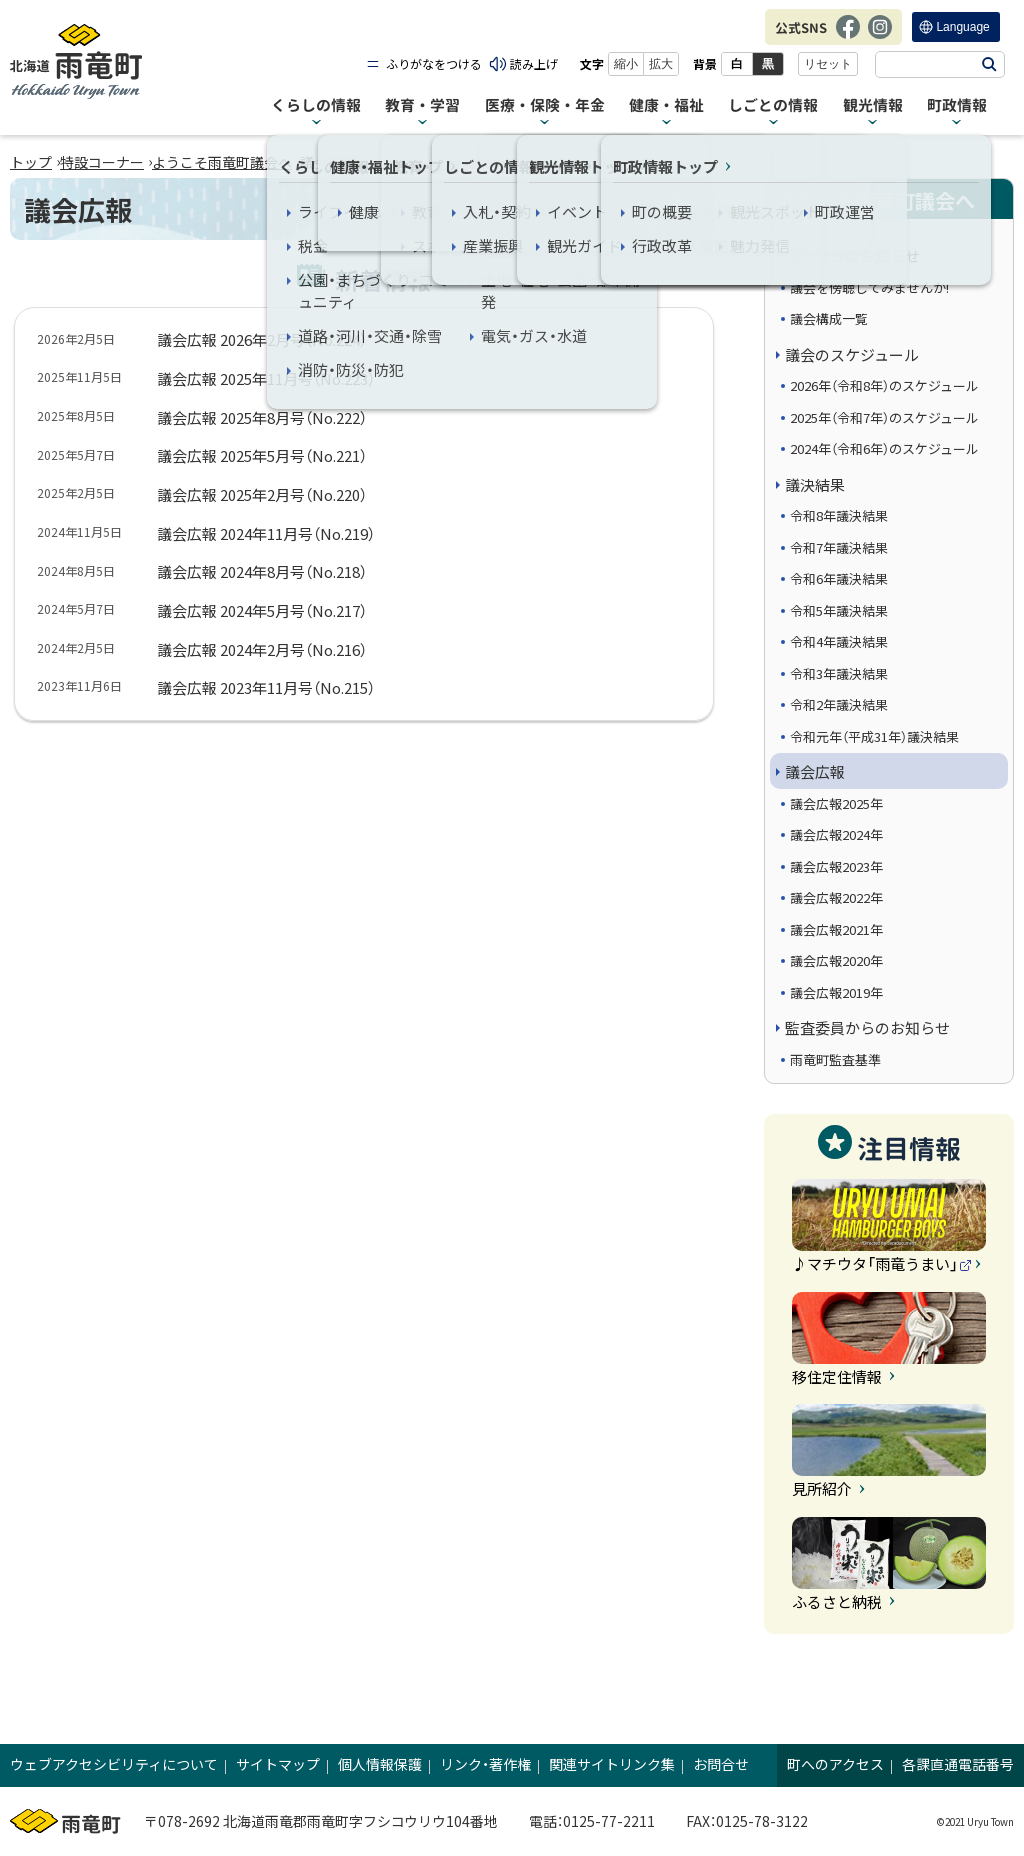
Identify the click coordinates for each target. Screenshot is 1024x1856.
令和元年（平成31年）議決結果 (874, 736)
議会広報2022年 (836, 897)
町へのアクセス (835, 1764)
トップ (31, 162)
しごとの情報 (773, 105)
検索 (989, 64)
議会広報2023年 (836, 866)
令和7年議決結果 (839, 547)
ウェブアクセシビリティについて (114, 1764)
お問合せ (721, 1764)
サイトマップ (278, 1764)
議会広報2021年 (836, 929)
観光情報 (873, 105)
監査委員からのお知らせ (867, 1027)
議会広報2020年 (836, 960)
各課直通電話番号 (958, 1764)
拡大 (661, 64)
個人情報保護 (380, 1764)
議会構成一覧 (829, 318)
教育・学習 (422, 105)
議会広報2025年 (836, 803)
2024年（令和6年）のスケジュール (884, 448)
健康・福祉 (666, 105)
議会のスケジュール (852, 354)
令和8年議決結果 (839, 515)
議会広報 (815, 771)
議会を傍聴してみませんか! (869, 287)
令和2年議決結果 (839, 704)
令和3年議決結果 (839, 673)
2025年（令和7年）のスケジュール (884, 417)
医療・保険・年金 (545, 105)
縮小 (626, 64)
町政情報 (957, 105)
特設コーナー (102, 162)
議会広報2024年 (836, 834)
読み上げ (534, 63)
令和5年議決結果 (839, 610)
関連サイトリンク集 (612, 1764)
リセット (828, 64)
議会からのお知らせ (852, 255)
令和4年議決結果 (839, 641)
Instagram (880, 37)
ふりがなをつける (434, 63)
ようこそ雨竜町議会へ (222, 162)
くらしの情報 (316, 105)
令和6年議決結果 (839, 578)
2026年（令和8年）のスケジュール (884, 385)
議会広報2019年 (836, 992)
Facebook (848, 37)
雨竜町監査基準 (835, 1059)
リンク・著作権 (485, 1764)
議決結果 (815, 484)
